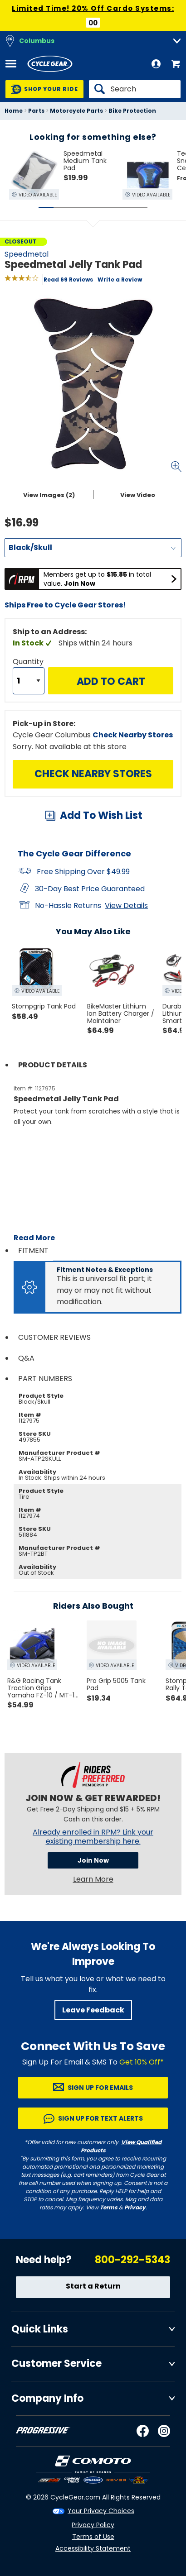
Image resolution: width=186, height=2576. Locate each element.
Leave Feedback (93, 2010)
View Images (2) (49, 495)
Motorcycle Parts (76, 111)
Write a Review (120, 279)
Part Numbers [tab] (45, 1378)
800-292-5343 (132, 2260)
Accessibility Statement (93, 2548)
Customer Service (56, 2363)
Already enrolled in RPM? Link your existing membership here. (93, 1837)
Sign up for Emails (100, 2087)
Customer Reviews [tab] (54, 1337)
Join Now (93, 1860)
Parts (36, 111)
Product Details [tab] (52, 1065)
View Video (137, 495)
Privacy (135, 2207)
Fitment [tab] (33, 1250)
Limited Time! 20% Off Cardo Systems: (93, 8)
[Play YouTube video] (97, 1181)
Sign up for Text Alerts (100, 2118)
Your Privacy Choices (101, 2510)
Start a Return (93, 2286)
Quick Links (39, 2329)
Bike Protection (132, 111)
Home (14, 111)
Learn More (93, 1879)
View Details (126, 905)
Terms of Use (93, 2536)
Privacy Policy (93, 2524)
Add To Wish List (101, 815)
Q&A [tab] (26, 1358)
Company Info (47, 2398)
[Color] (93, 547)
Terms (108, 2207)
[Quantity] (28, 680)
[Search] (135, 89)
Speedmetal (27, 254)
